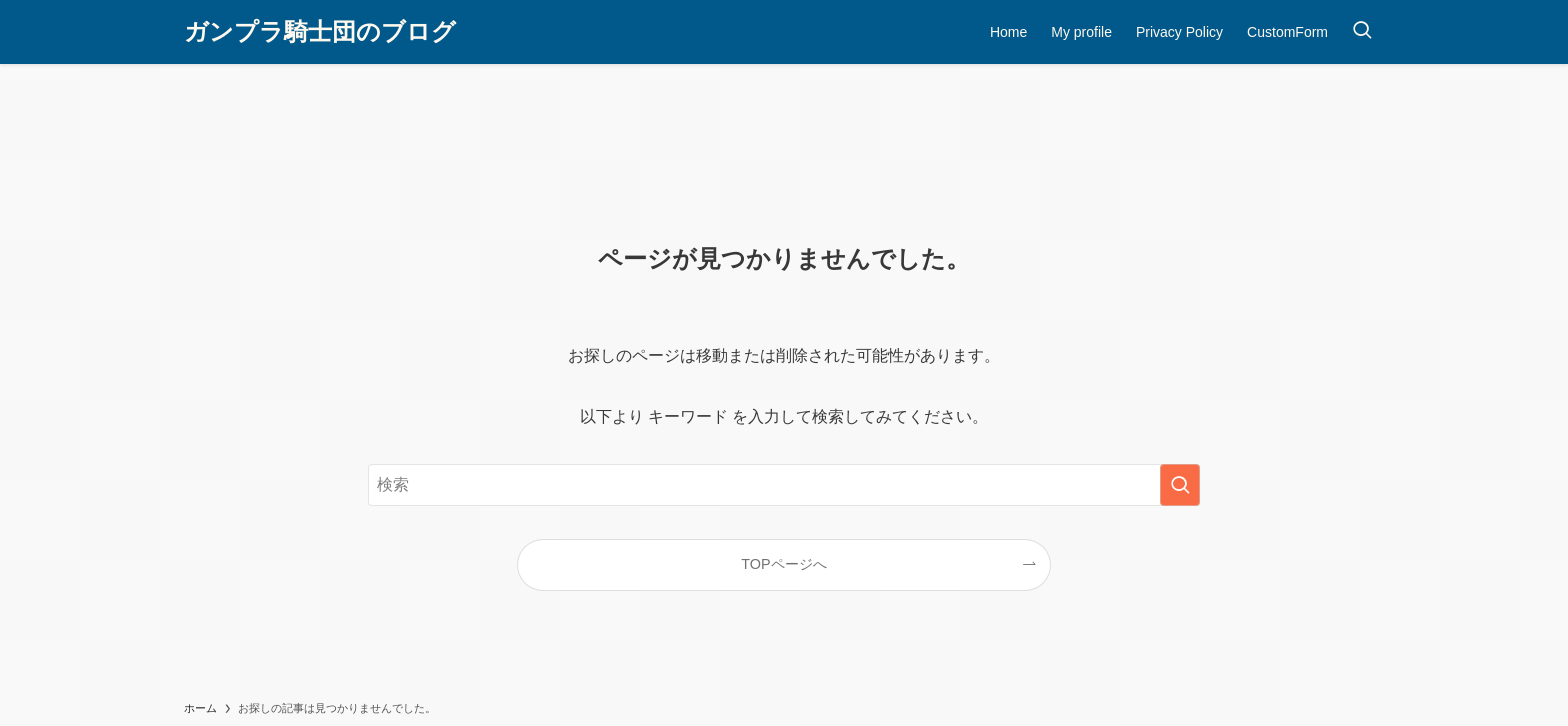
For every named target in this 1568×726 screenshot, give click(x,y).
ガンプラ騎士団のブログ (320, 32)
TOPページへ (783, 564)
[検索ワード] (784, 485)
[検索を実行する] (1180, 485)
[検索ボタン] (1362, 32)
